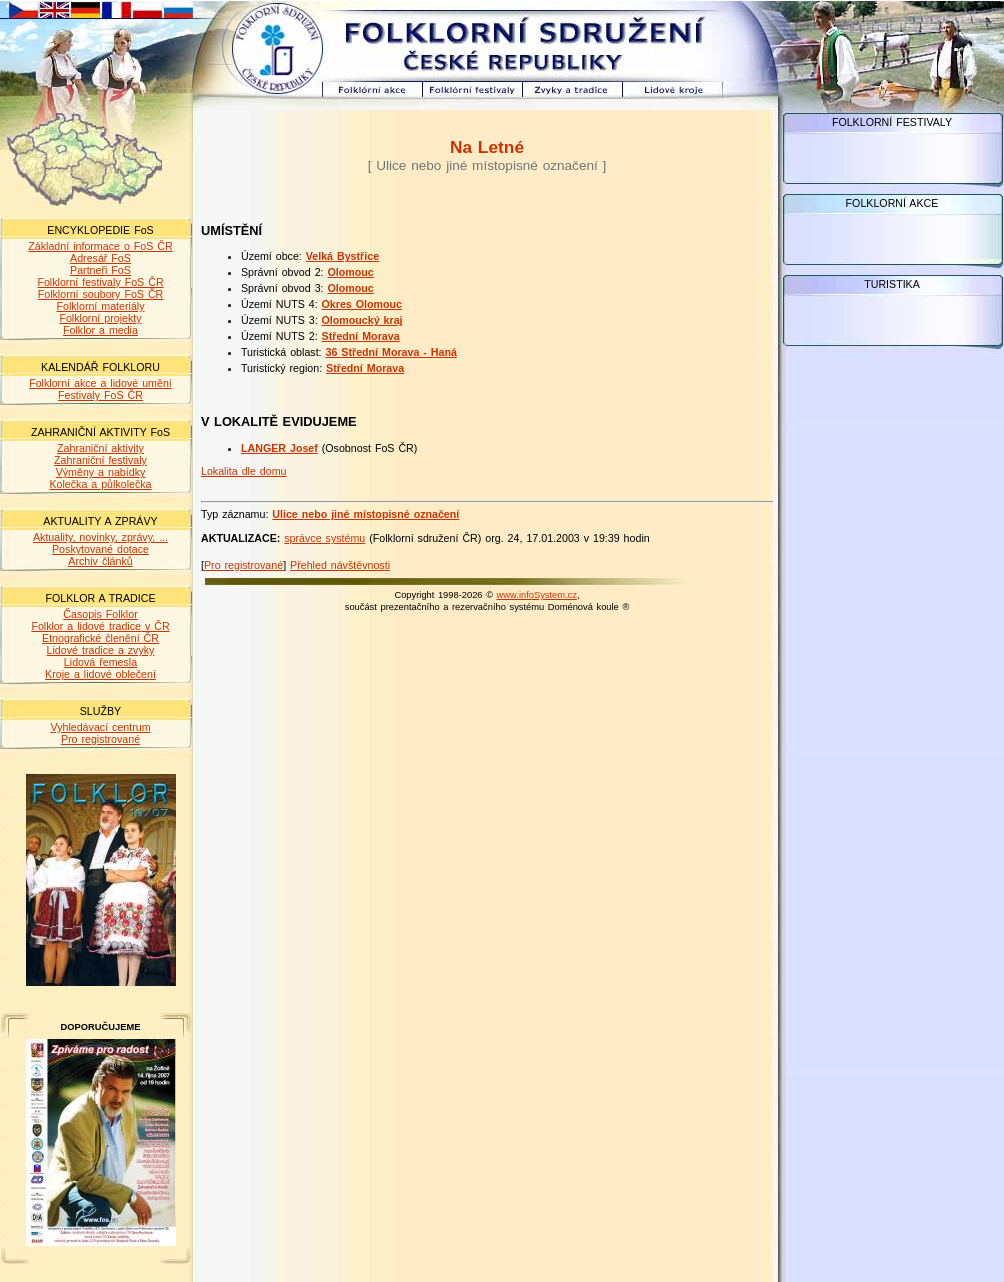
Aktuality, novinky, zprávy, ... (100, 537)
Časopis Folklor (100, 614)
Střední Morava (361, 336)
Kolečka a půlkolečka (100, 484)
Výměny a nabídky (101, 472)
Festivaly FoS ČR (100, 395)
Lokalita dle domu (244, 471)
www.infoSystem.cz (537, 595)
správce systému (324, 538)
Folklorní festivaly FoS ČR (100, 282)
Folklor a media (100, 330)
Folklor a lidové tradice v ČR (100, 626)
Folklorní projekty (100, 318)
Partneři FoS (100, 270)
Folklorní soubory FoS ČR (101, 294)
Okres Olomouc (362, 304)
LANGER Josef (279, 448)
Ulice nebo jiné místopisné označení (365, 514)
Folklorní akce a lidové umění (100, 383)
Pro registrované (100, 739)
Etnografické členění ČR (100, 638)
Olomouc (351, 272)
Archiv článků (100, 561)
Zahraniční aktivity (100, 448)
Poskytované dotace (100, 549)
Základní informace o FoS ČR (100, 246)
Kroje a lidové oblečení (100, 674)
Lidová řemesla (100, 662)
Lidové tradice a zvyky (101, 650)
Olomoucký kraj (362, 320)
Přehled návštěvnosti (340, 565)
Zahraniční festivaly (100, 460)
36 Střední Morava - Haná (391, 352)
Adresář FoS (100, 258)
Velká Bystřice (342, 256)
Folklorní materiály (100, 306)
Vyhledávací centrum (100, 727)
